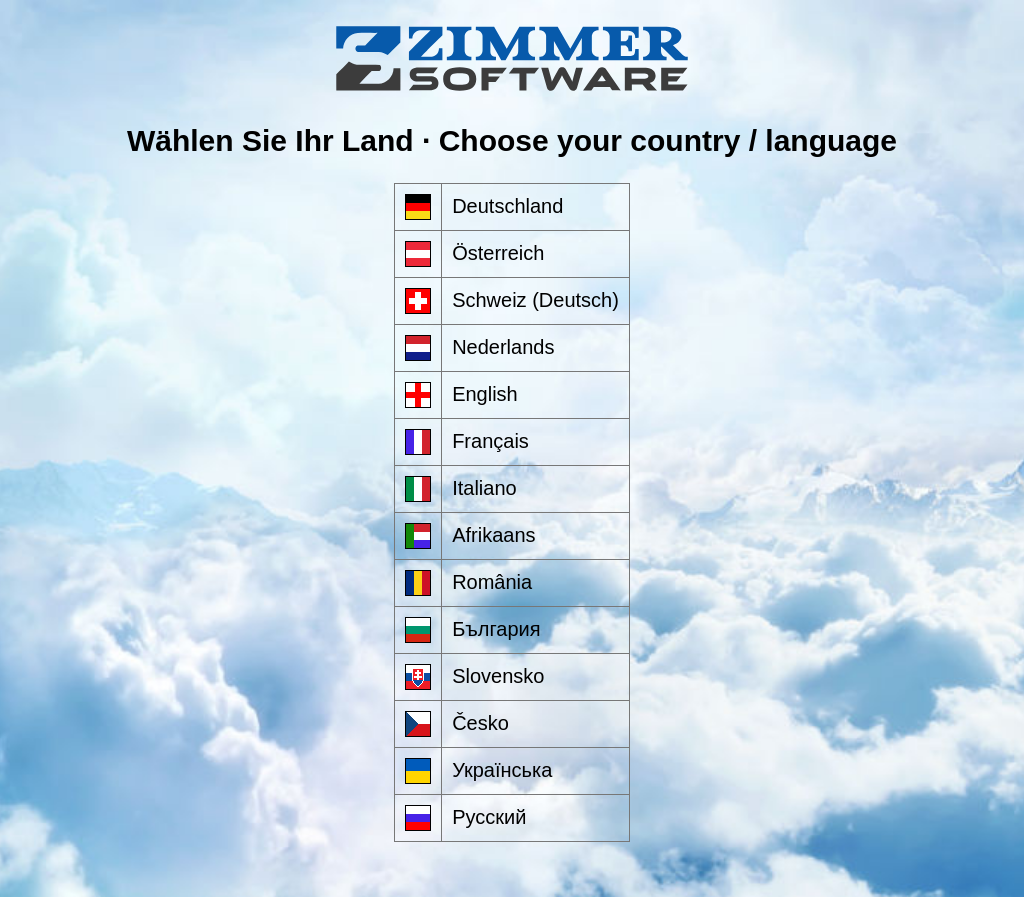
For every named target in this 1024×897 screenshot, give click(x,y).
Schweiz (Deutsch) (535, 300)
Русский (489, 817)
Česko (480, 723)
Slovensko (498, 676)
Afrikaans (493, 535)
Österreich (498, 253)
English (485, 394)
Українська (502, 770)
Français (490, 441)
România (492, 582)
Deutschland (507, 206)
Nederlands (503, 347)
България (496, 629)
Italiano (484, 488)
